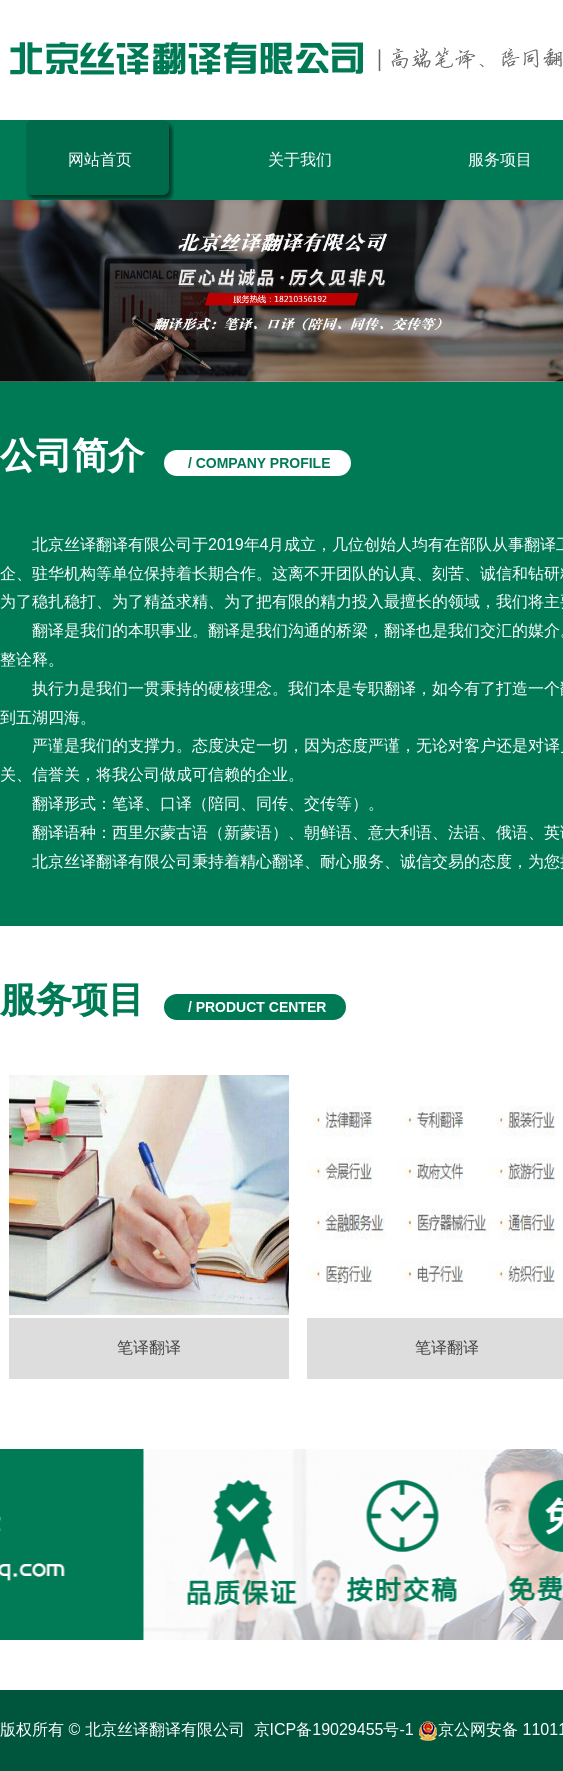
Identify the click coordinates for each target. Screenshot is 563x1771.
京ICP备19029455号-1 (334, 1729)
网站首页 (100, 159)
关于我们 (300, 159)
